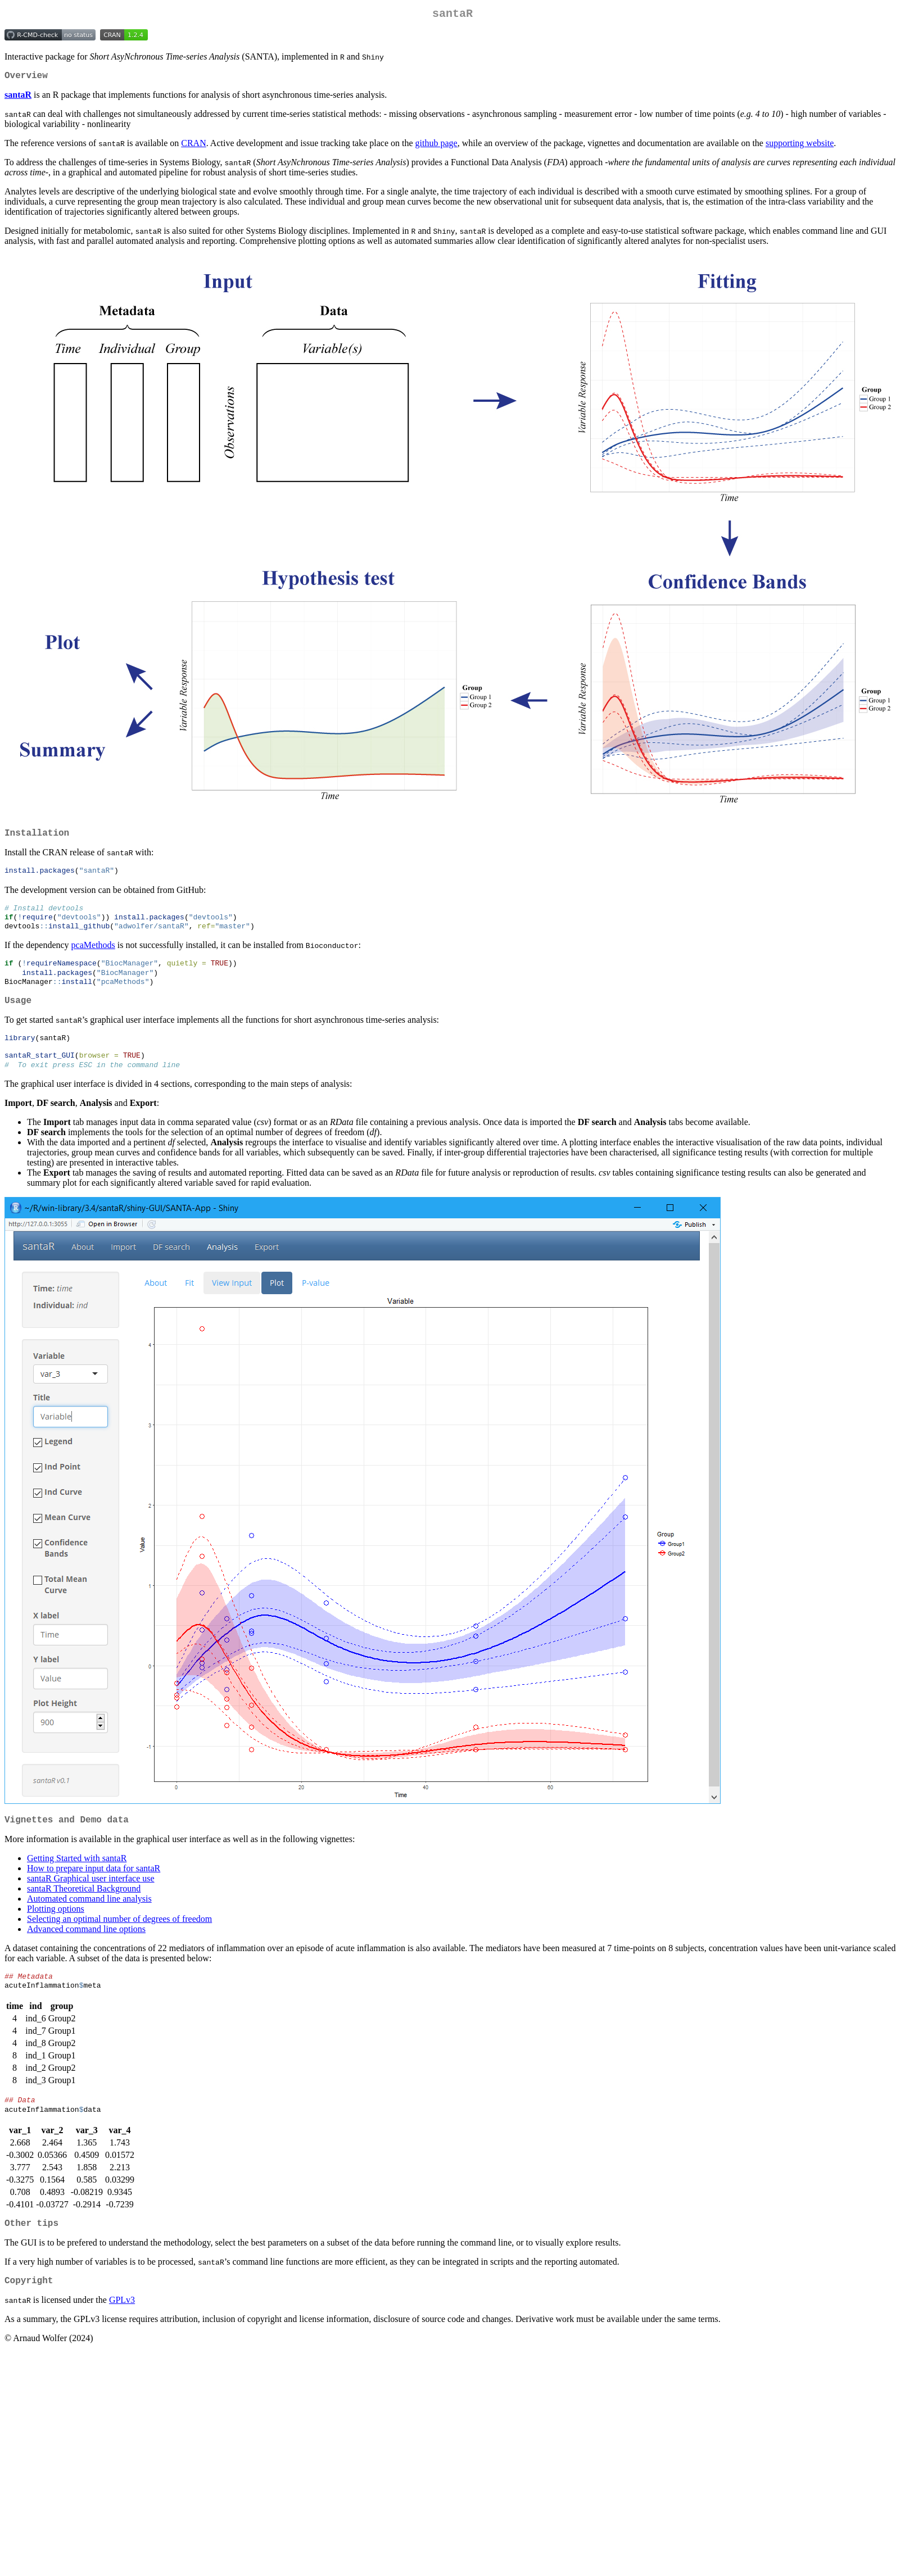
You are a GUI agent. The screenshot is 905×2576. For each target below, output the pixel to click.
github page (436, 147)
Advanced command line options (86, 1951)
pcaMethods (93, 955)
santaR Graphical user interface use (91, 1901)
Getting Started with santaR (76, 1880)
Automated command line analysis (89, 1921)
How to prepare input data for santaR (93, 1890)
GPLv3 (122, 2331)
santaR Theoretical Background (84, 1911)
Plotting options (55, 1931)
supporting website (800, 147)
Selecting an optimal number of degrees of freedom (119, 1941)
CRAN (193, 147)
